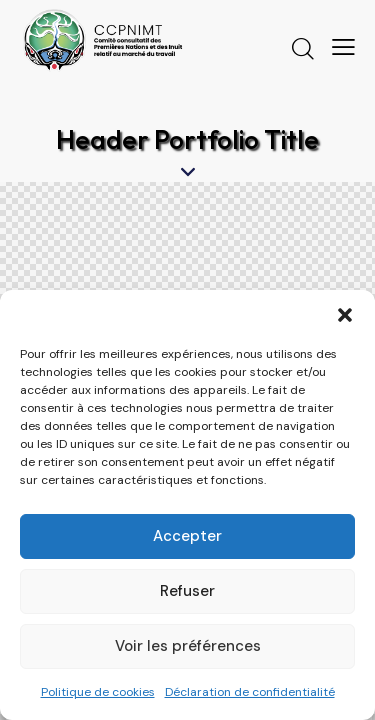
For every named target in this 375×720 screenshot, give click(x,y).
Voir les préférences (188, 646)
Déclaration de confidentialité (250, 692)
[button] (345, 315)
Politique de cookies (98, 692)
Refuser (187, 591)
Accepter (187, 536)
